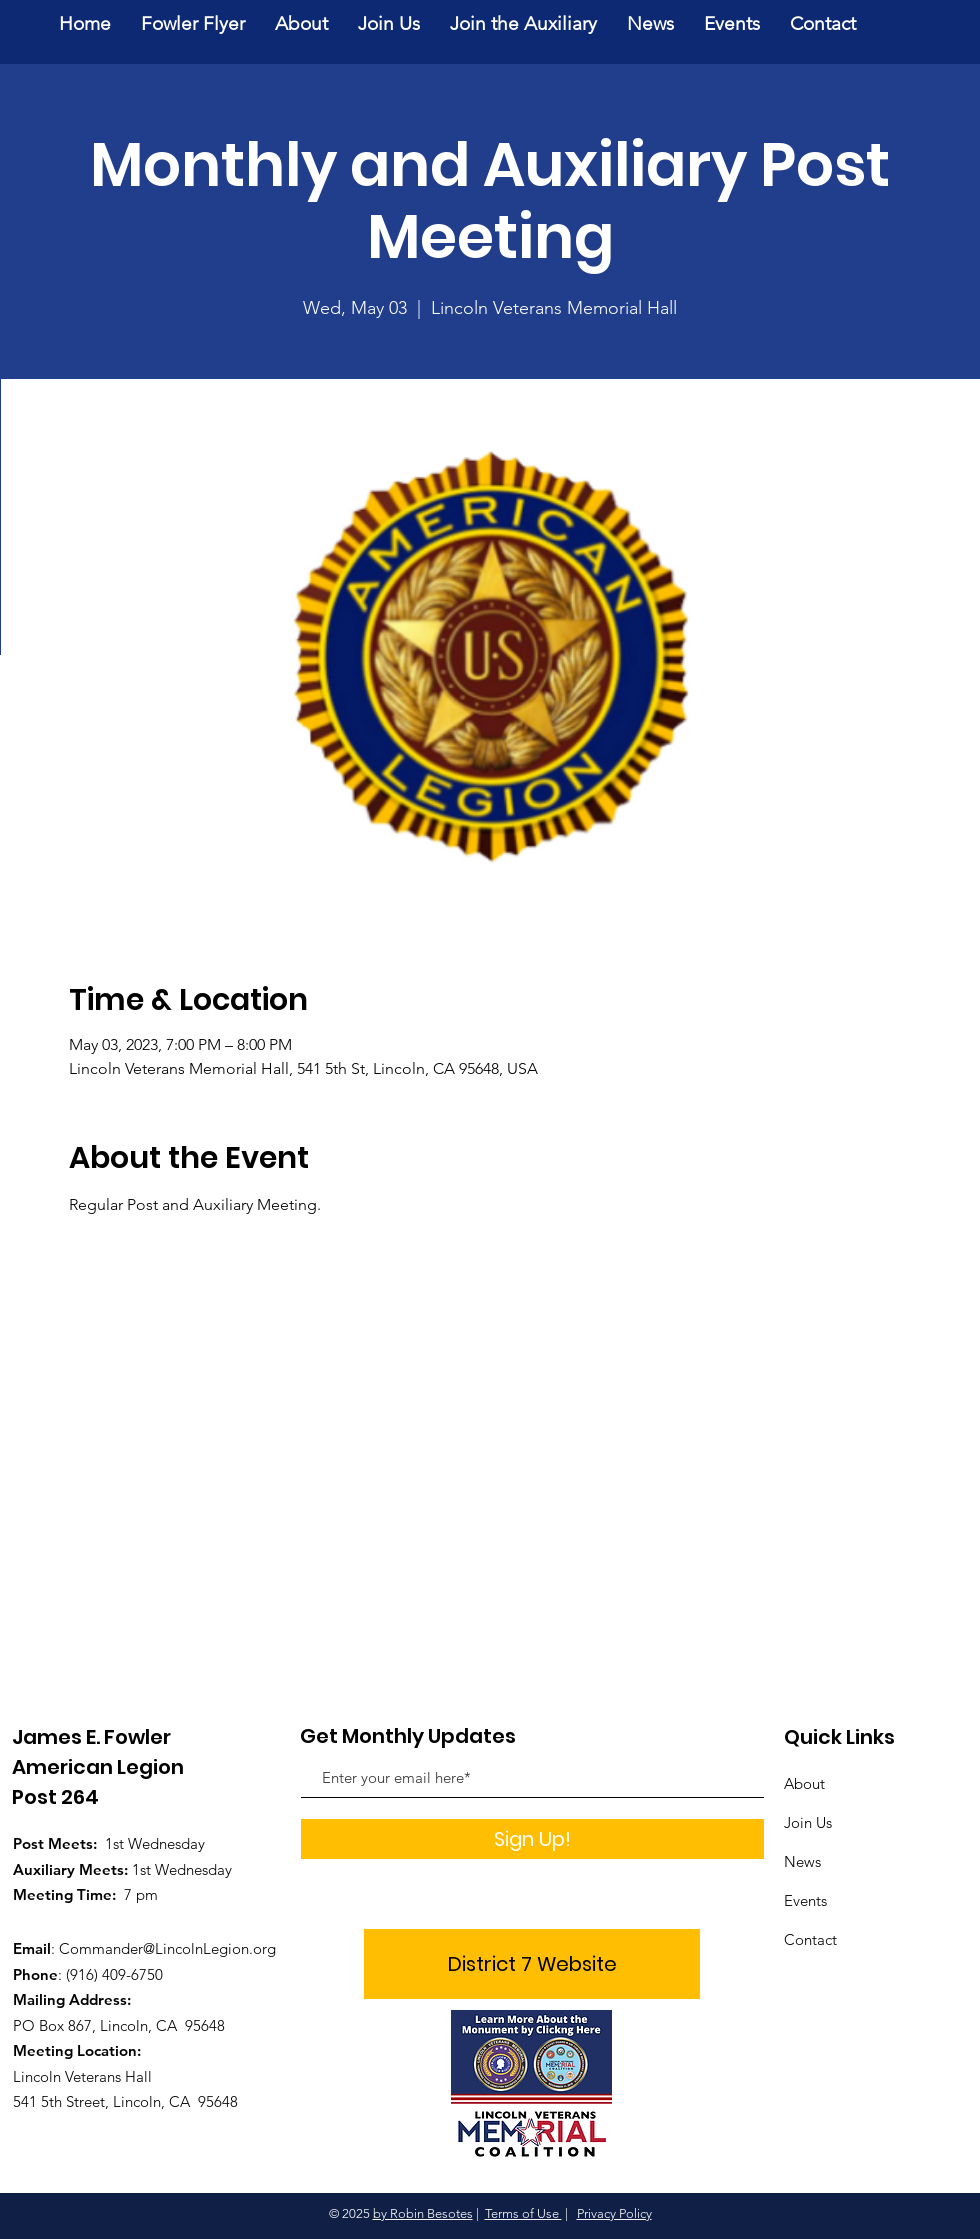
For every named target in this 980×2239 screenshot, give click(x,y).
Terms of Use (523, 2213)
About (804, 1783)
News (802, 1861)
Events (805, 1900)
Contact (810, 1939)
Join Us (808, 1822)
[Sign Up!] (532, 1839)
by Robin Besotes (423, 2213)
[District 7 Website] (532, 1964)
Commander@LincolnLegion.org (167, 1948)
